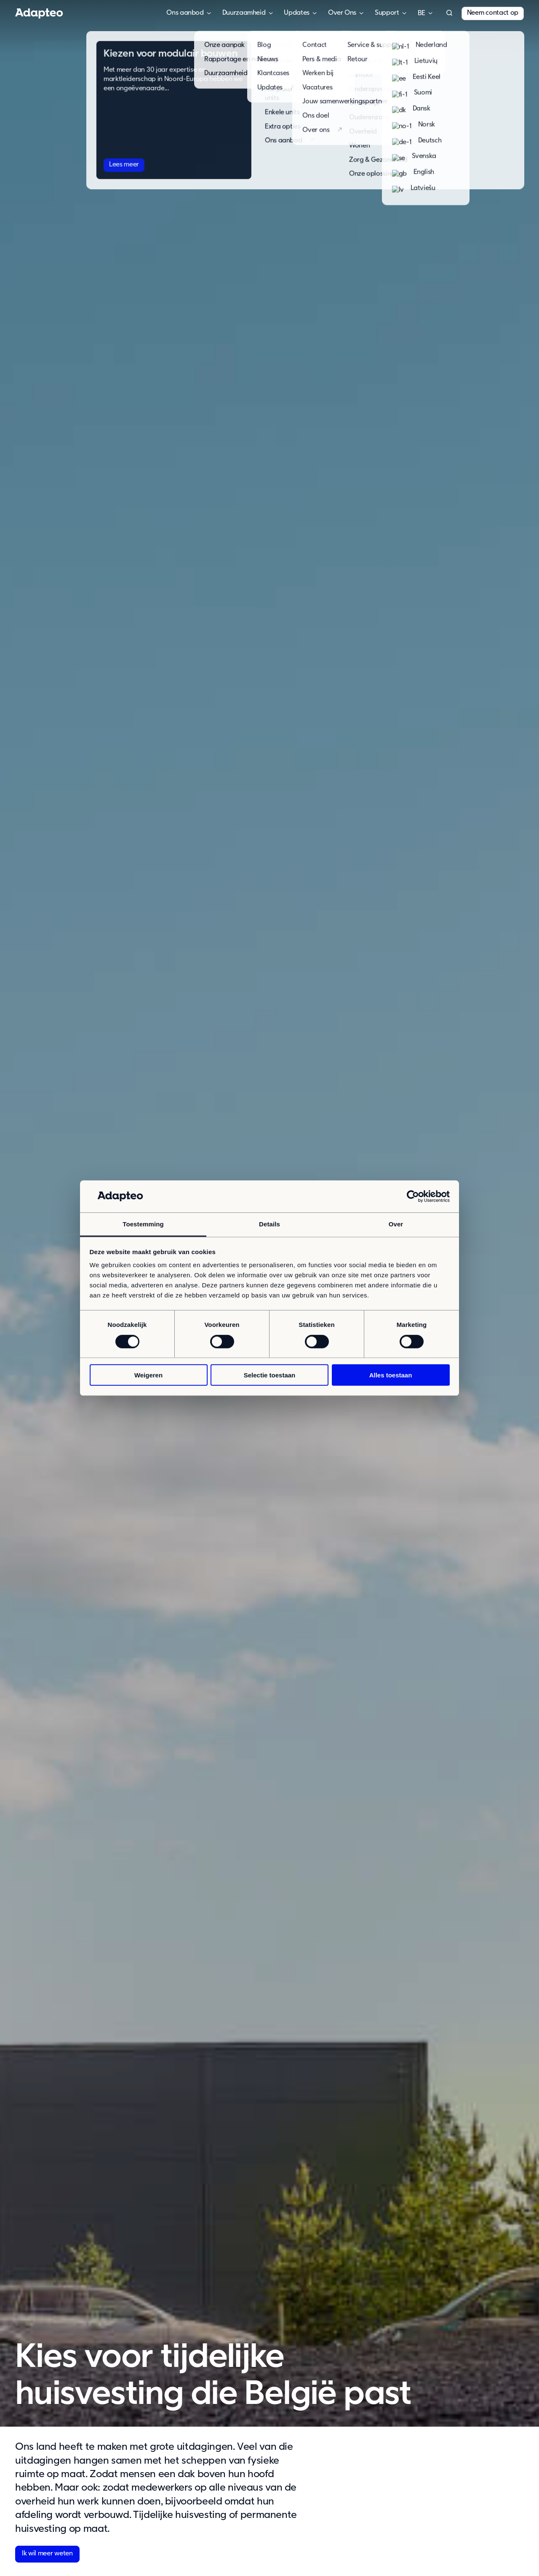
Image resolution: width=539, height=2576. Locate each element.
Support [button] (387, 13)
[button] (449, 13)
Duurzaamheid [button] (244, 13)
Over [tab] (396, 1224)
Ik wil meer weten (47, 2553)
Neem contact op (492, 13)
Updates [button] (296, 13)
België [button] (421, 13)
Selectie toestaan (270, 1375)
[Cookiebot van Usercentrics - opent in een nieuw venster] (413, 1196)
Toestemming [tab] (143, 1224)
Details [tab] (269, 1224)
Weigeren (148, 1375)
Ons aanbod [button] (184, 13)
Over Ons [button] (342, 13)
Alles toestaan (390, 1375)
